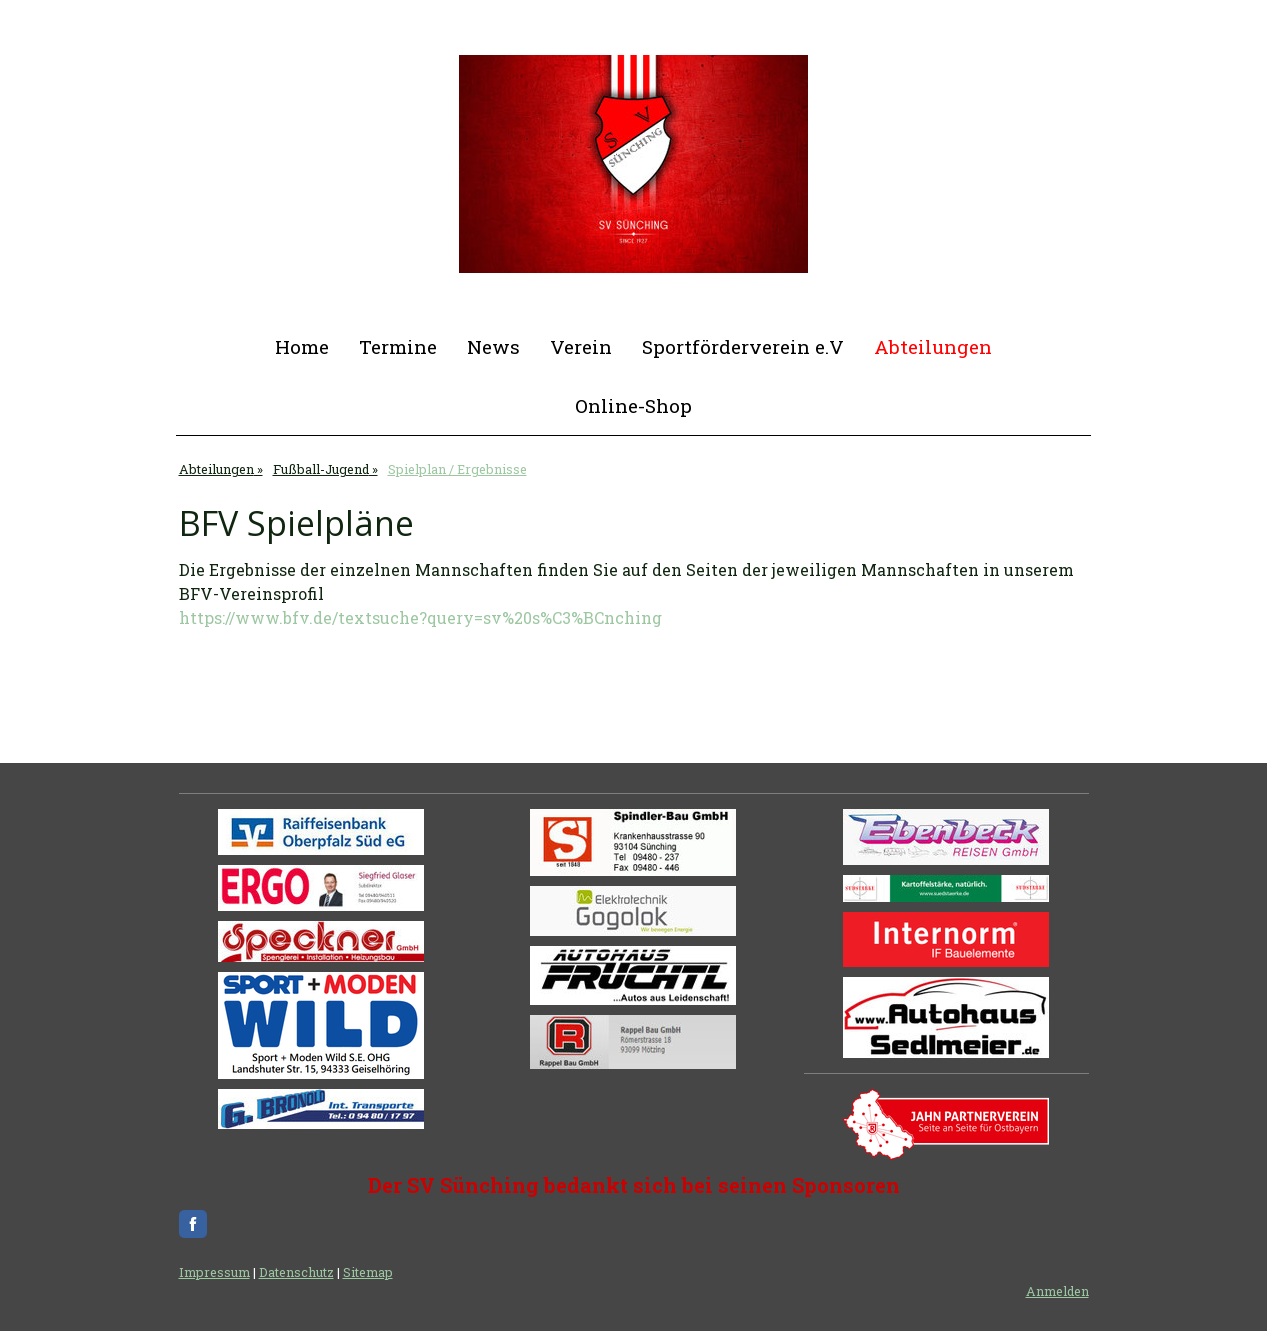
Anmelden (1057, 1291)
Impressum (214, 1272)
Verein (581, 346)
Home (302, 346)
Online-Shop (633, 405)
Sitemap (368, 1272)
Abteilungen (933, 346)
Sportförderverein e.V (743, 346)
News (493, 346)
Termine (398, 346)
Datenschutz (296, 1272)
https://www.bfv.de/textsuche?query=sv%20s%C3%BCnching (420, 617)
